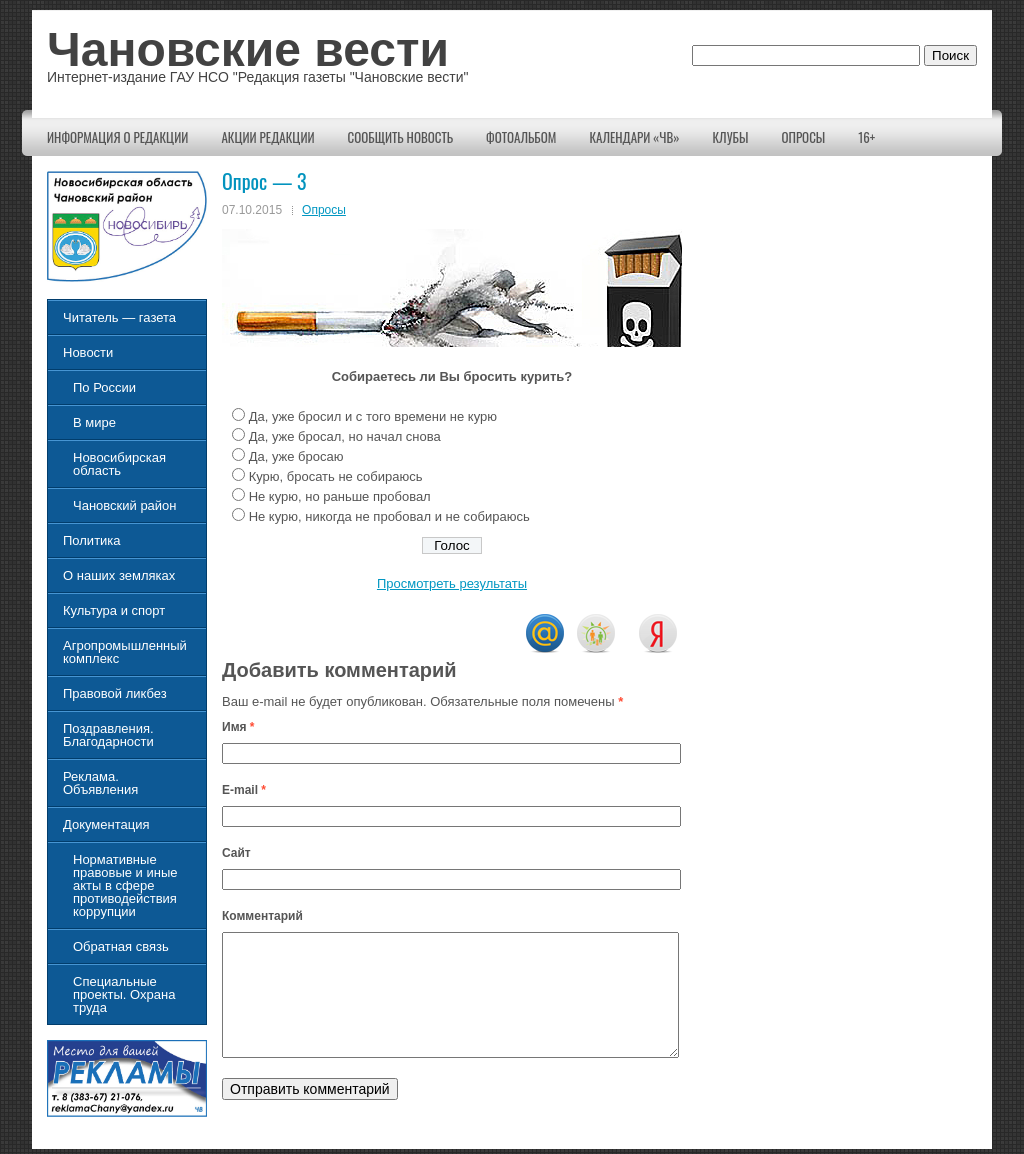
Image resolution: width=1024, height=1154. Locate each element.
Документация (106, 824)
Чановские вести (248, 49)
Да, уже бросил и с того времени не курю (373, 416)
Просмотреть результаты (452, 583)
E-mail (244, 790)
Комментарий (262, 916)
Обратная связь (121, 946)
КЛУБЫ (731, 137)
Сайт (236, 853)
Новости (88, 352)
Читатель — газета (119, 317)
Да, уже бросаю (296, 456)
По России (104, 387)
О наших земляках (119, 575)
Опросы (803, 137)
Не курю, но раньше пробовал (340, 496)
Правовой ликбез (115, 693)
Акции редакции (267, 137)
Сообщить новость (401, 137)
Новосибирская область (119, 464)
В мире (94, 422)
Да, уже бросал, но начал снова (345, 436)
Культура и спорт (114, 610)
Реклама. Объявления (100, 783)
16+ (866, 137)
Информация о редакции (117, 137)
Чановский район (125, 505)
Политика (92, 540)
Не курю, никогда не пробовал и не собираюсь (389, 516)
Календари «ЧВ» (634, 137)
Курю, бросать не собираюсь (336, 476)
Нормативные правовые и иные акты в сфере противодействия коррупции (125, 885)
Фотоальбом (521, 137)
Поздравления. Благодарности (108, 735)
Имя (238, 727)
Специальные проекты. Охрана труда (124, 994)
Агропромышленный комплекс (125, 652)
